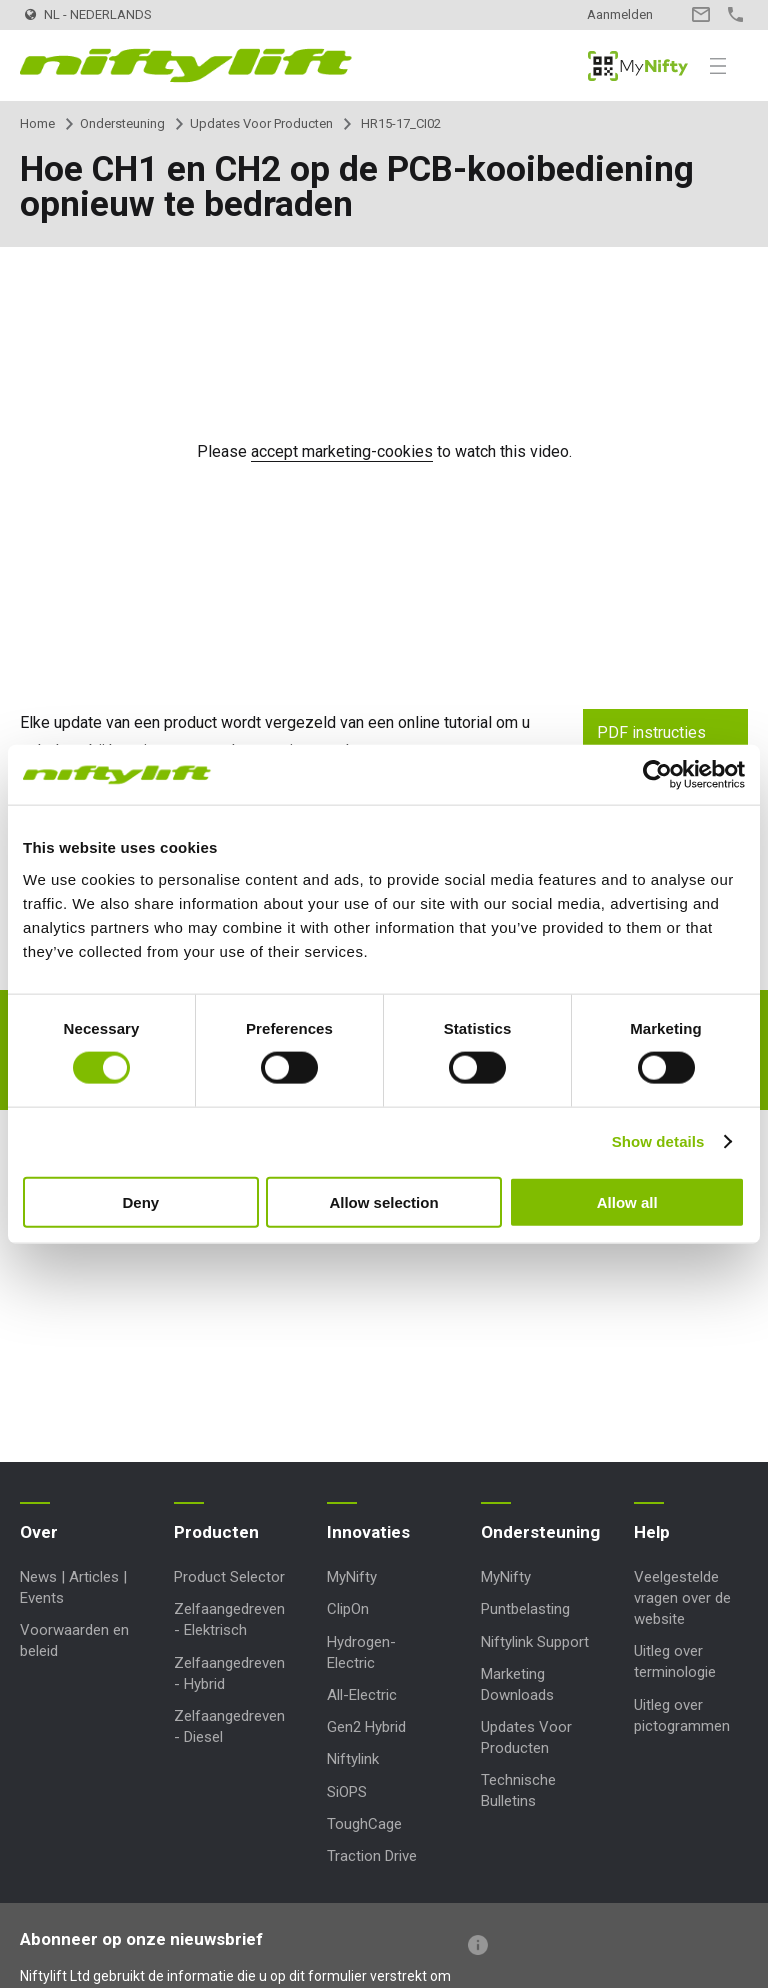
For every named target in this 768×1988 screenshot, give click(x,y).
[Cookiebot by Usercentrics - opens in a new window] (657, 775)
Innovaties (368, 1532)
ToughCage (364, 1824)
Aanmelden (620, 14)
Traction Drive (372, 1856)
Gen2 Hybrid (366, 1727)
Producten (216, 1532)
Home (37, 123)
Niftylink (353, 1759)
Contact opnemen (700, 14)
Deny (140, 1201)
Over (39, 1532)
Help (652, 1532)
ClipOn (348, 1609)
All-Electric (362, 1695)
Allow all (627, 1201)
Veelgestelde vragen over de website (682, 1598)
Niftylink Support (535, 1642)
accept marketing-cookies (342, 451)
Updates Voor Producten (261, 123)
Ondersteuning (122, 123)
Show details (658, 1141)
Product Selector (229, 1577)
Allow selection (383, 1201)
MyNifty (638, 66)
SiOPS (347, 1792)
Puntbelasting (525, 1609)
